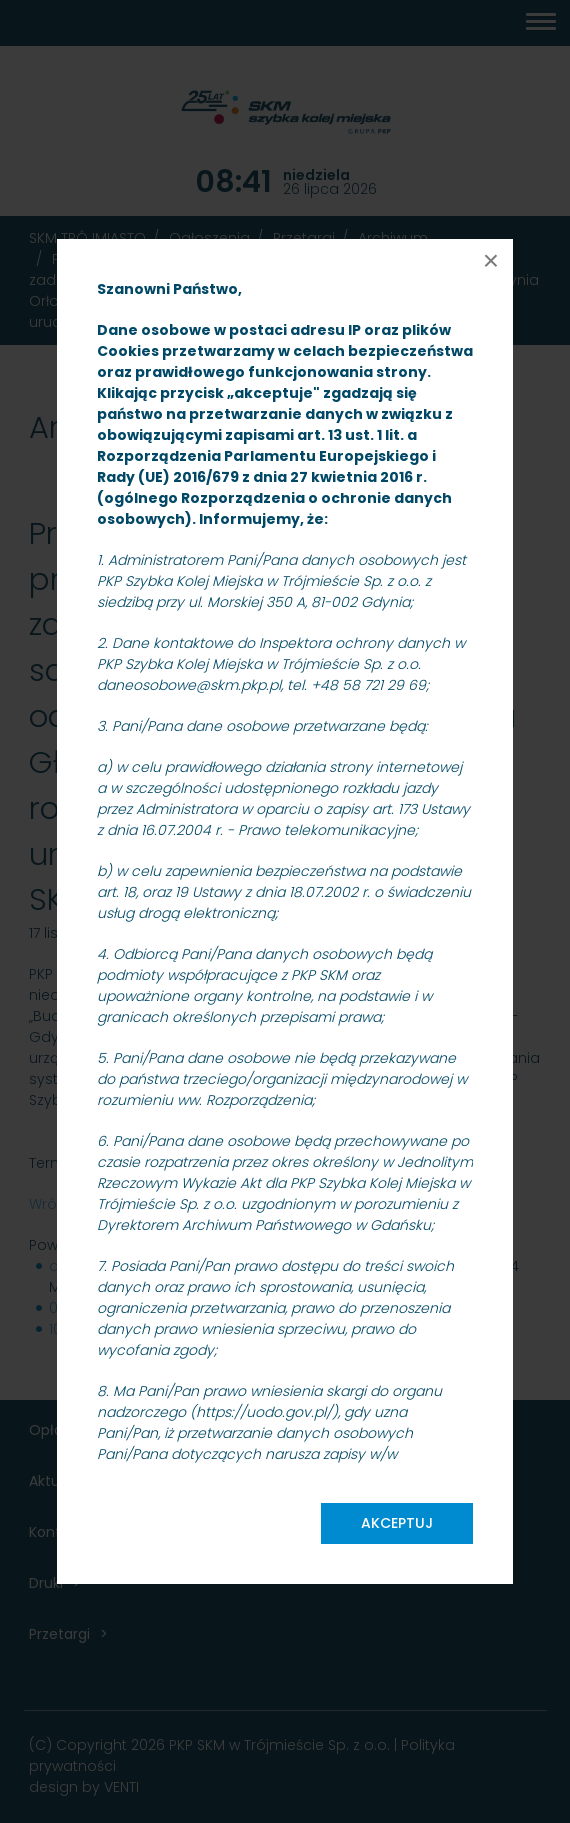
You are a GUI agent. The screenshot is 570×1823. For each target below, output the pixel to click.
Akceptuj (397, 1523)
